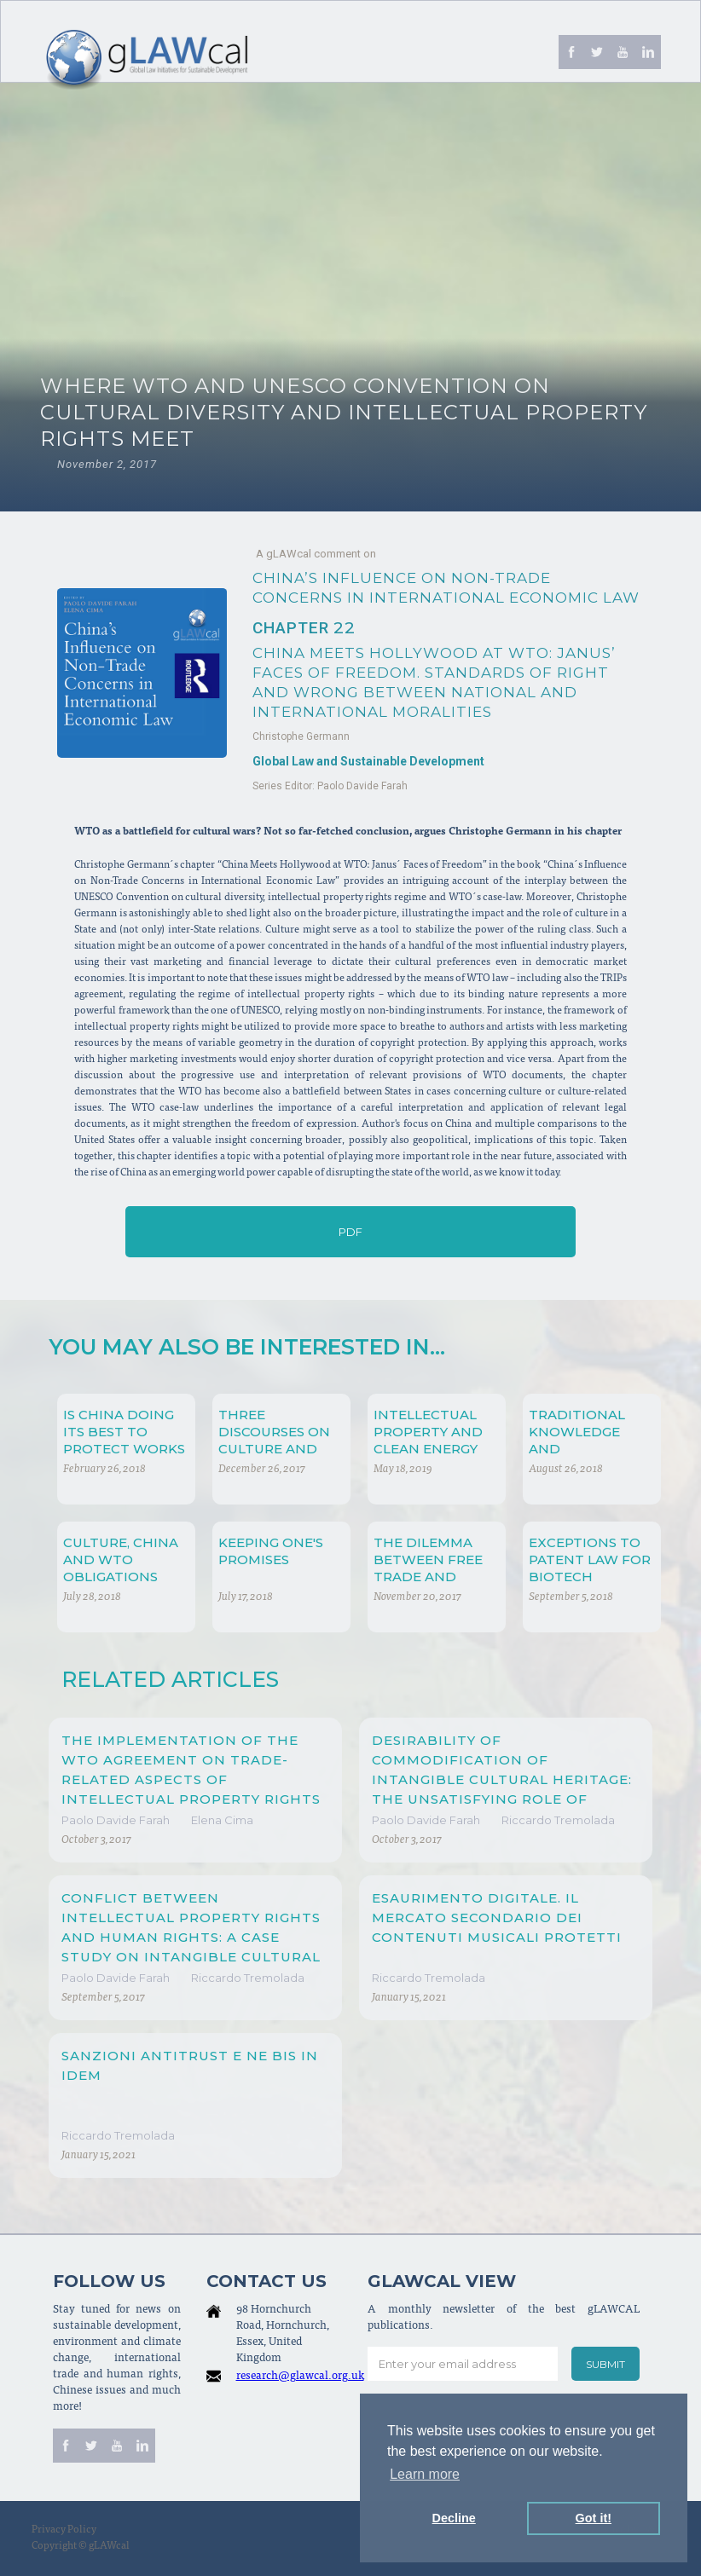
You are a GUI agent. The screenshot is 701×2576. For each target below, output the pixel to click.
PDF (350, 1232)
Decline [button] (454, 2518)
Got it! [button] (593, 2518)
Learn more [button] (425, 2474)
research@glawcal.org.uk (300, 2377)
